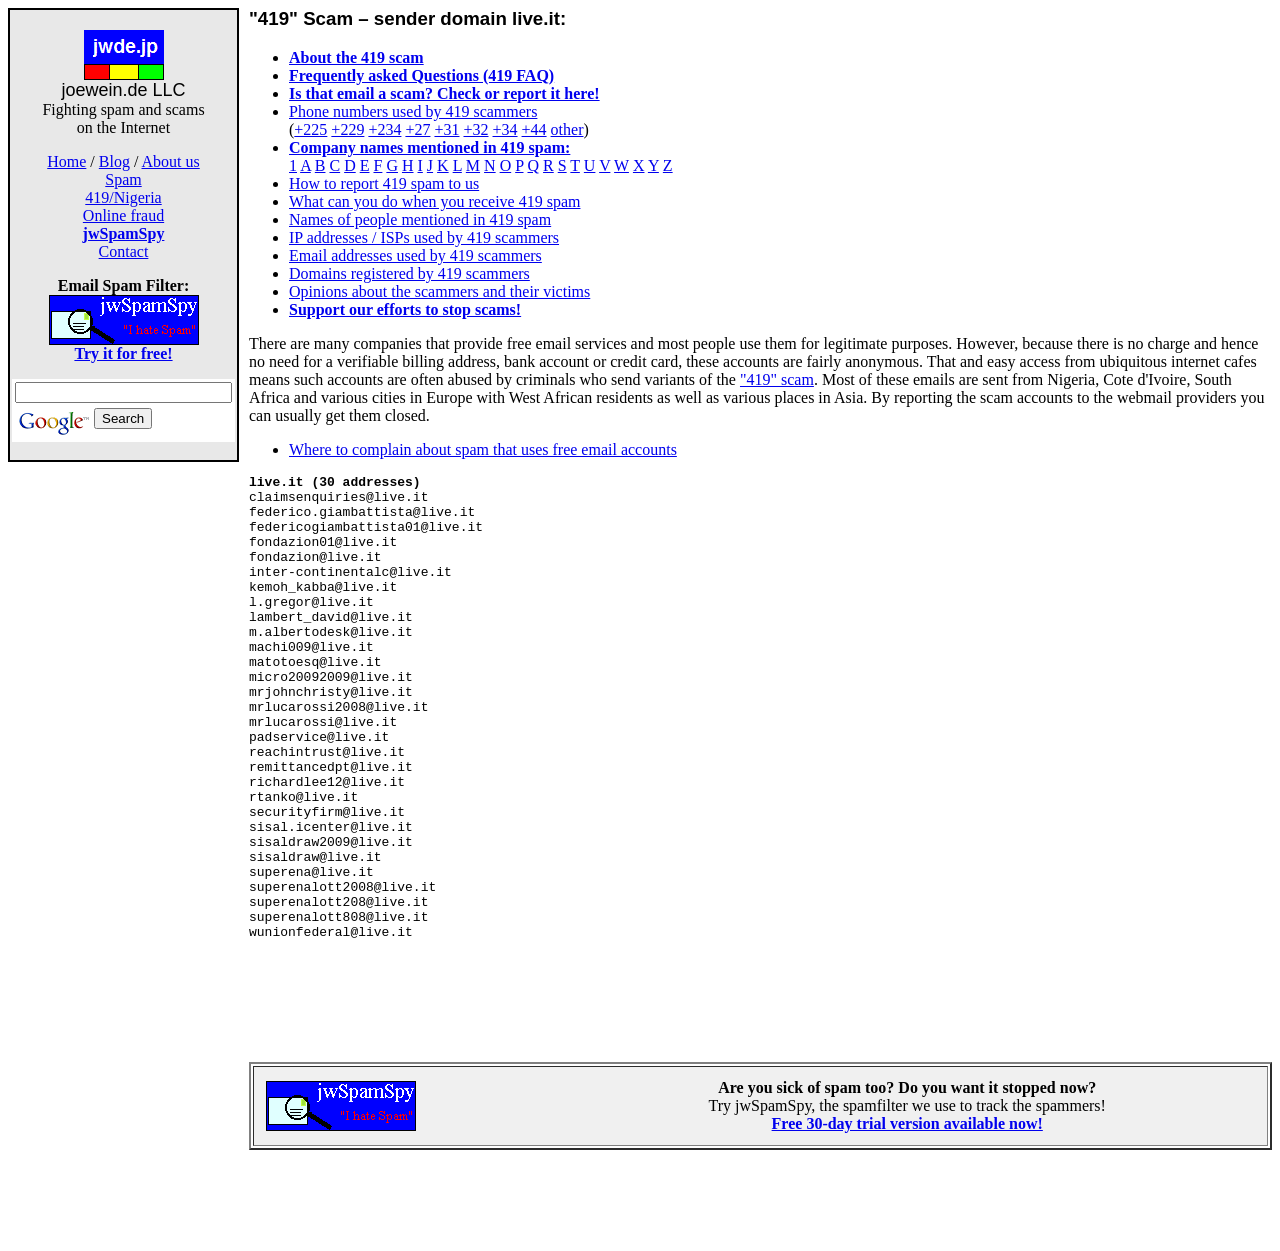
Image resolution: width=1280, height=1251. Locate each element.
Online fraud (123, 215)
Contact (124, 251)
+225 (310, 129)
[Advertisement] (124, 778)
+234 (384, 129)
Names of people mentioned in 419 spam (420, 219)
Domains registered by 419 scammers (409, 273)
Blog (114, 161)
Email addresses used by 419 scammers (415, 255)
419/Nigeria (123, 197)
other (567, 129)
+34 (505, 129)
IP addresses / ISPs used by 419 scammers (424, 237)
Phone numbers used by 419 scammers (413, 111)
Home (66, 161)
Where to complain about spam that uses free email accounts (483, 449)
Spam (123, 179)
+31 (446, 129)
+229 (347, 129)
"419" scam (777, 379)
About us (171, 161)
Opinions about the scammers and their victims (439, 291)
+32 (475, 129)
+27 (417, 129)
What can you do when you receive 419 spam (434, 201)
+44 (534, 129)
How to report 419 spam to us (384, 183)
